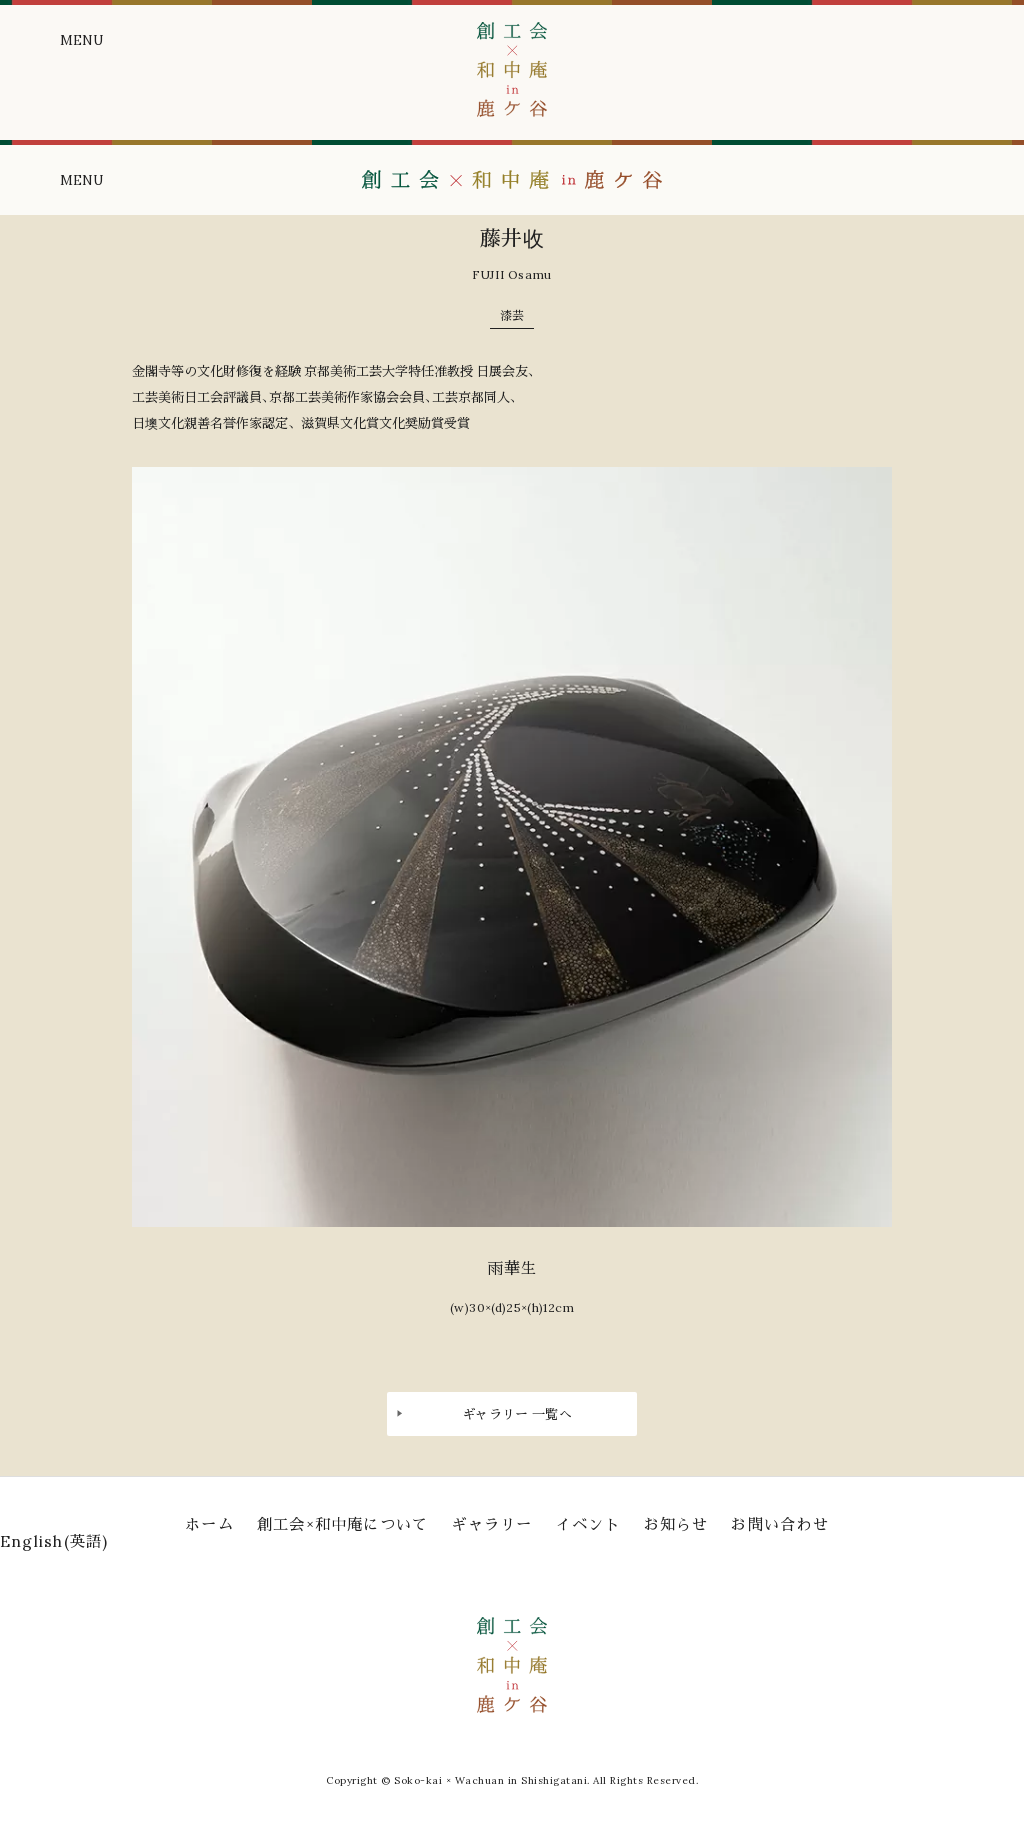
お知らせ (676, 1524)
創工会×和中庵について (343, 1524)
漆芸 (512, 315)
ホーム (209, 1524)
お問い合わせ (779, 1524)
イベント (588, 1524)
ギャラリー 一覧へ (517, 1414)
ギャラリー (491, 1524)
